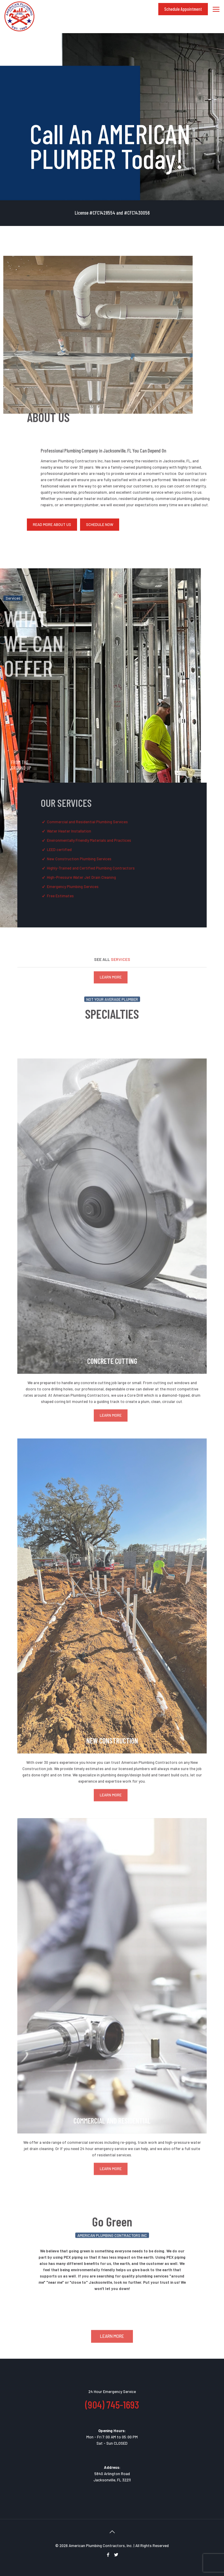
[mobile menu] (216, 9)
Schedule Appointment (183, 9)
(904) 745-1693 (112, 2404)
